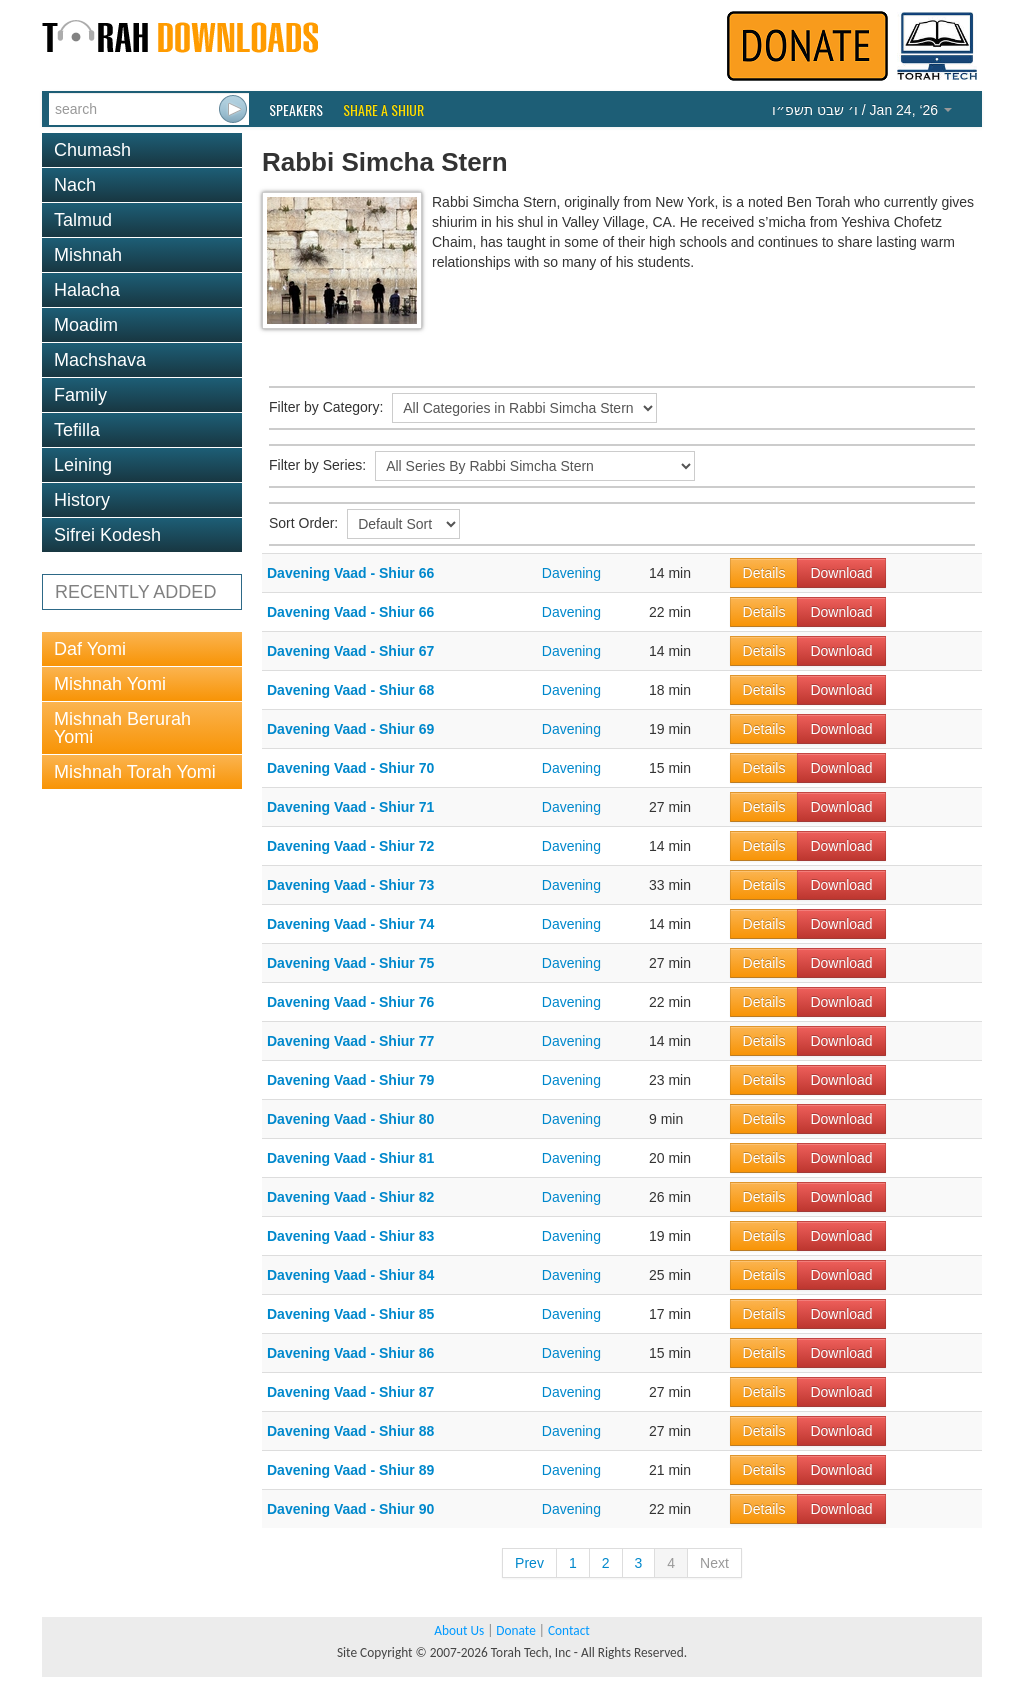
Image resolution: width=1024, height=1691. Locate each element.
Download (841, 573)
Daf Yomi (90, 649)
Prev (529, 1563)
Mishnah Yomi (110, 684)
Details (764, 573)
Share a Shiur (383, 110)
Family (80, 395)
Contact (569, 1630)
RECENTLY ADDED (135, 592)
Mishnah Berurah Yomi (122, 728)
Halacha (87, 290)
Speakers (296, 110)
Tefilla (77, 430)
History (82, 500)
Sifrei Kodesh (107, 535)
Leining (83, 465)
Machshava (100, 360)
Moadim (86, 325)
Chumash (92, 150)
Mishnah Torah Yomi (135, 772)
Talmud (83, 220)
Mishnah (88, 255)
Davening (571, 573)
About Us (459, 1630)
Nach (75, 185)
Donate (515, 1630)
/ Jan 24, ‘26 (862, 110)
